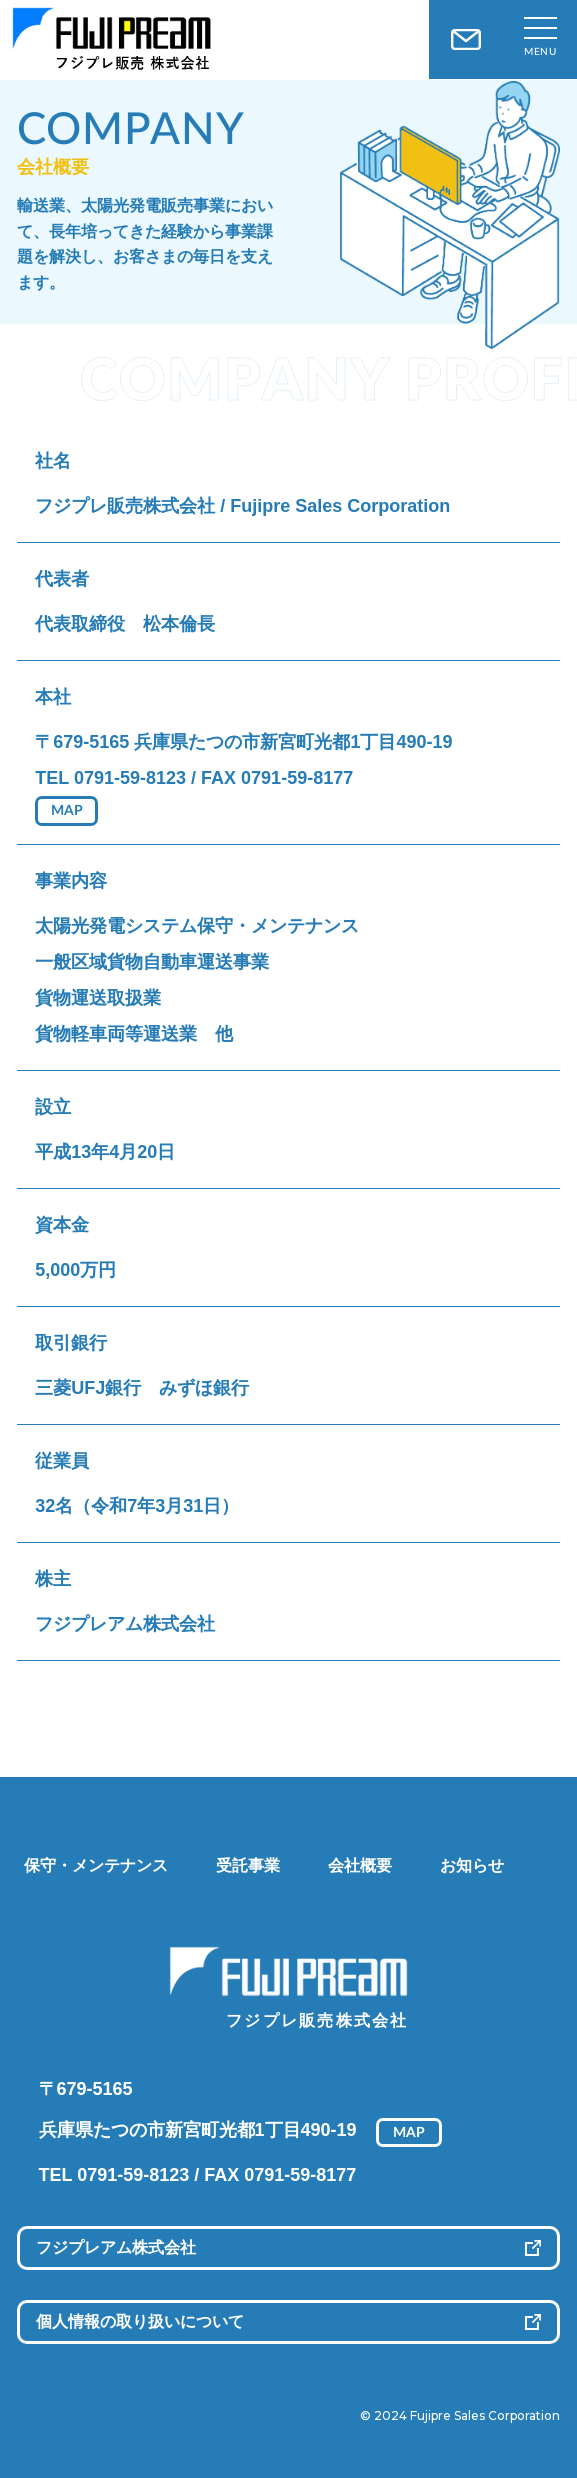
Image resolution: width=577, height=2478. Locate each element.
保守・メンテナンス (96, 1865)
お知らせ (472, 1865)
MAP (67, 811)
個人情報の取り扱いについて (140, 2321)
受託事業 (248, 1865)
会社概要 (360, 1865)
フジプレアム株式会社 (116, 2247)
